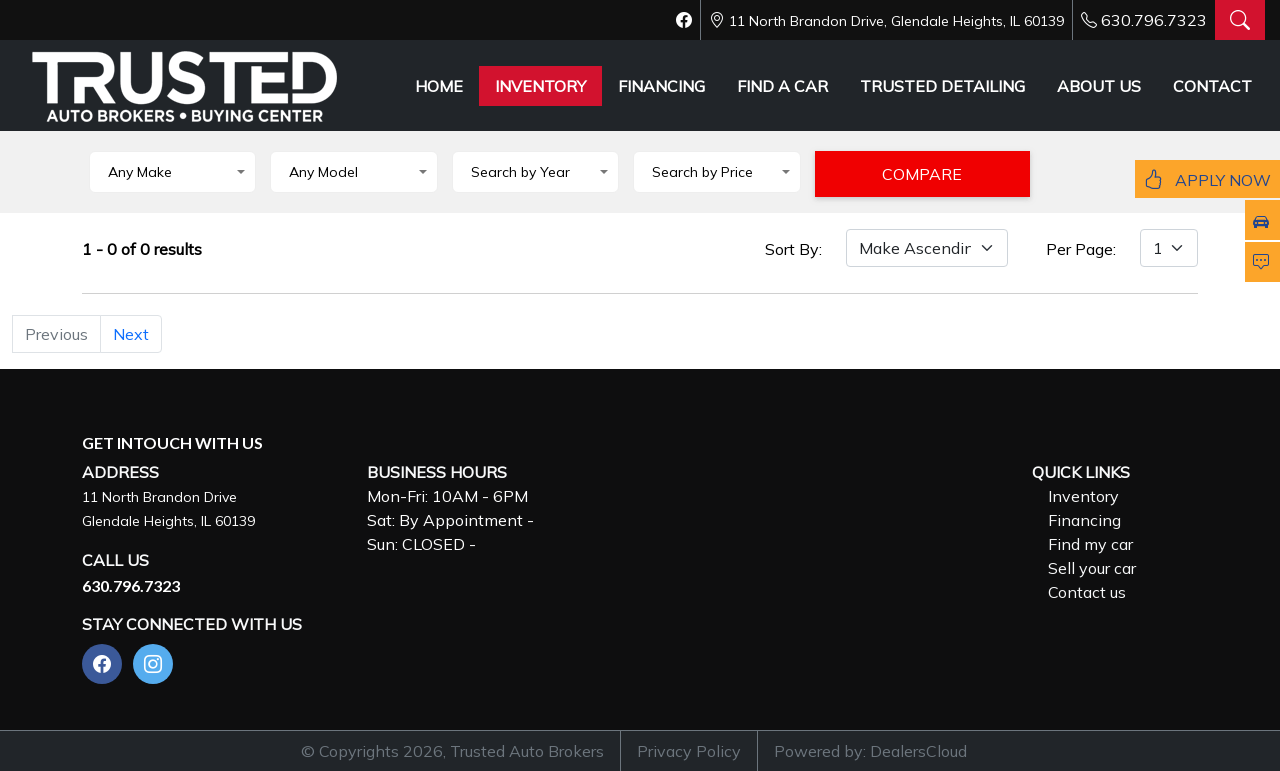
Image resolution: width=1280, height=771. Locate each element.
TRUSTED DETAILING (942, 86)
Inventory (1083, 496)
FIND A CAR (782, 86)
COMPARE (922, 174)
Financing (1084, 520)
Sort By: (793, 249)
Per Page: (1081, 249)
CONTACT (1212, 86)
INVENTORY (540, 86)
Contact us (1087, 592)
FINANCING (661, 86)
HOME (439, 86)
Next (131, 334)
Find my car (1090, 544)
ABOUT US (1099, 86)
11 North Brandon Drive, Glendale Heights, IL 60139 (896, 21)
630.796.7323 (1154, 20)
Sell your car (1092, 568)
